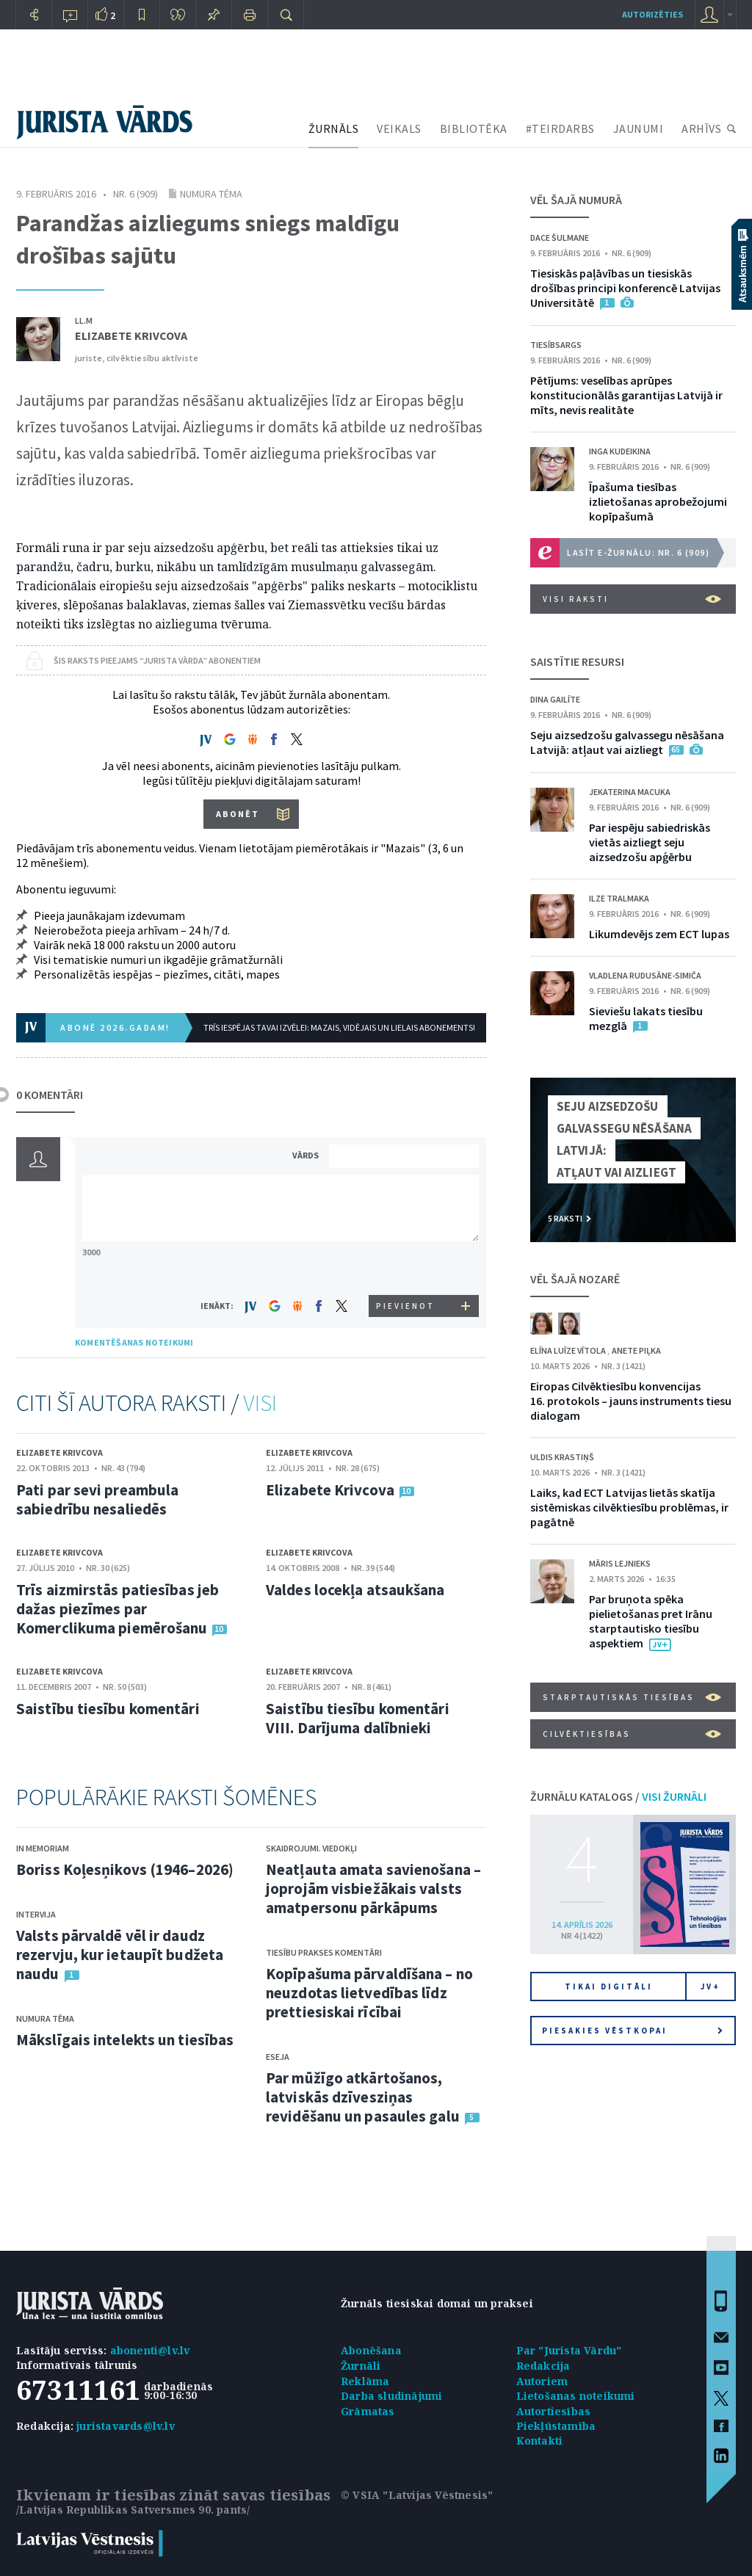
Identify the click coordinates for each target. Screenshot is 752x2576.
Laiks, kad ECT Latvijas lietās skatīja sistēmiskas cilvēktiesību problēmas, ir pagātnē (629, 1507)
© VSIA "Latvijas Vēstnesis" (417, 2495)
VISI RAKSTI (632, 599)
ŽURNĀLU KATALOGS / (618, 1796)
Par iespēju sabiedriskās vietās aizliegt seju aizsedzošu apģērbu (649, 842)
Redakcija (543, 2366)
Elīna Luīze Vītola (568, 1350)
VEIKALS (399, 128)
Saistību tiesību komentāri (108, 1709)
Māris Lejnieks (620, 1563)
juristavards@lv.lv (125, 2426)
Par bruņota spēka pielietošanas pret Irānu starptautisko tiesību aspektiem (650, 1621)
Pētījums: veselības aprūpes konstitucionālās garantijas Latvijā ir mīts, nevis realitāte (626, 395)
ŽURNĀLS (333, 128)
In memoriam (42, 1848)
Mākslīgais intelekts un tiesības (125, 2040)
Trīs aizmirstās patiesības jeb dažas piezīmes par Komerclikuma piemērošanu (117, 1609)
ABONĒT (237, 813)
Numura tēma (211, 193)
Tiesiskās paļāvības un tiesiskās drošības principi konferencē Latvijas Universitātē (625, 288)
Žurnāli (360, 2366)
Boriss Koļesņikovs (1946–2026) (125, 1869)
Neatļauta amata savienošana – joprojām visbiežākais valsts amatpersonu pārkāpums (373, 1889)
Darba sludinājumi (391, 2396)
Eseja (277, 2056)
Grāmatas (368, 2411)
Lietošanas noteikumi (575, 2396)
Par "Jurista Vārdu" (569, 2350)
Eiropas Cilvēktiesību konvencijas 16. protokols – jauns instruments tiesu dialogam (630, 1401)
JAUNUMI (638, 128)
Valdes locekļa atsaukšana (355, 1590)
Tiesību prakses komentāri (324, 1952)
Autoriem (542, 2381)
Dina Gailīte (555, 699)
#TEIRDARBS (560, 128)
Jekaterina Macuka (629, 791)
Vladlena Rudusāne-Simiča (645, 975)
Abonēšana (371, 2350)
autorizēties (652, 14)
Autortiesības (553, 2411)
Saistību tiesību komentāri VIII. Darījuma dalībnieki (357, 1718)
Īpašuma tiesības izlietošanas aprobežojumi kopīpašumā (658, 501)
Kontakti (539, 2441)
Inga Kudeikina (620, 451)
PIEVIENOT (405, 1306)
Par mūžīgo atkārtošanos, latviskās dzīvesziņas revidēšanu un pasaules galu (363, 2097)
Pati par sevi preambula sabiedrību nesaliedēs (97, 1499)
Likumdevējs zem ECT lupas (659, 933)
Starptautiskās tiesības (632, 1697)
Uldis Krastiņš (562, 1456)
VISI (260, 1403)
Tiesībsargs (556, 344)
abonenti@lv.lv (150, 2350)
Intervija (36, 1914)
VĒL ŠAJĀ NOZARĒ (575, 1278)
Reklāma (365, 2381)
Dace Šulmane (559, 237)
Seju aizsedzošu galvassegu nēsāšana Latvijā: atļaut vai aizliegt (627, 742)
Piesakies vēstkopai (632, 2030)
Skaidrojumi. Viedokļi (311, 1848)
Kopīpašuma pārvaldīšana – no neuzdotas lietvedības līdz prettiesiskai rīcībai (369, 1993)
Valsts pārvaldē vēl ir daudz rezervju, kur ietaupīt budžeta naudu (119, 1955)
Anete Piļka (636, 1350)
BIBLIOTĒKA (473, 128)
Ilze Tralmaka (619, 898)
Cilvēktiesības (632, 1734)
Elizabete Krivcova (131, 335)
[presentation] (406, 1267)
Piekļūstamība (556, 2426)
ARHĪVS (701, 128)
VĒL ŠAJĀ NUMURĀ (576, 199)
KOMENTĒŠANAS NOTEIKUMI (134, 1342)
